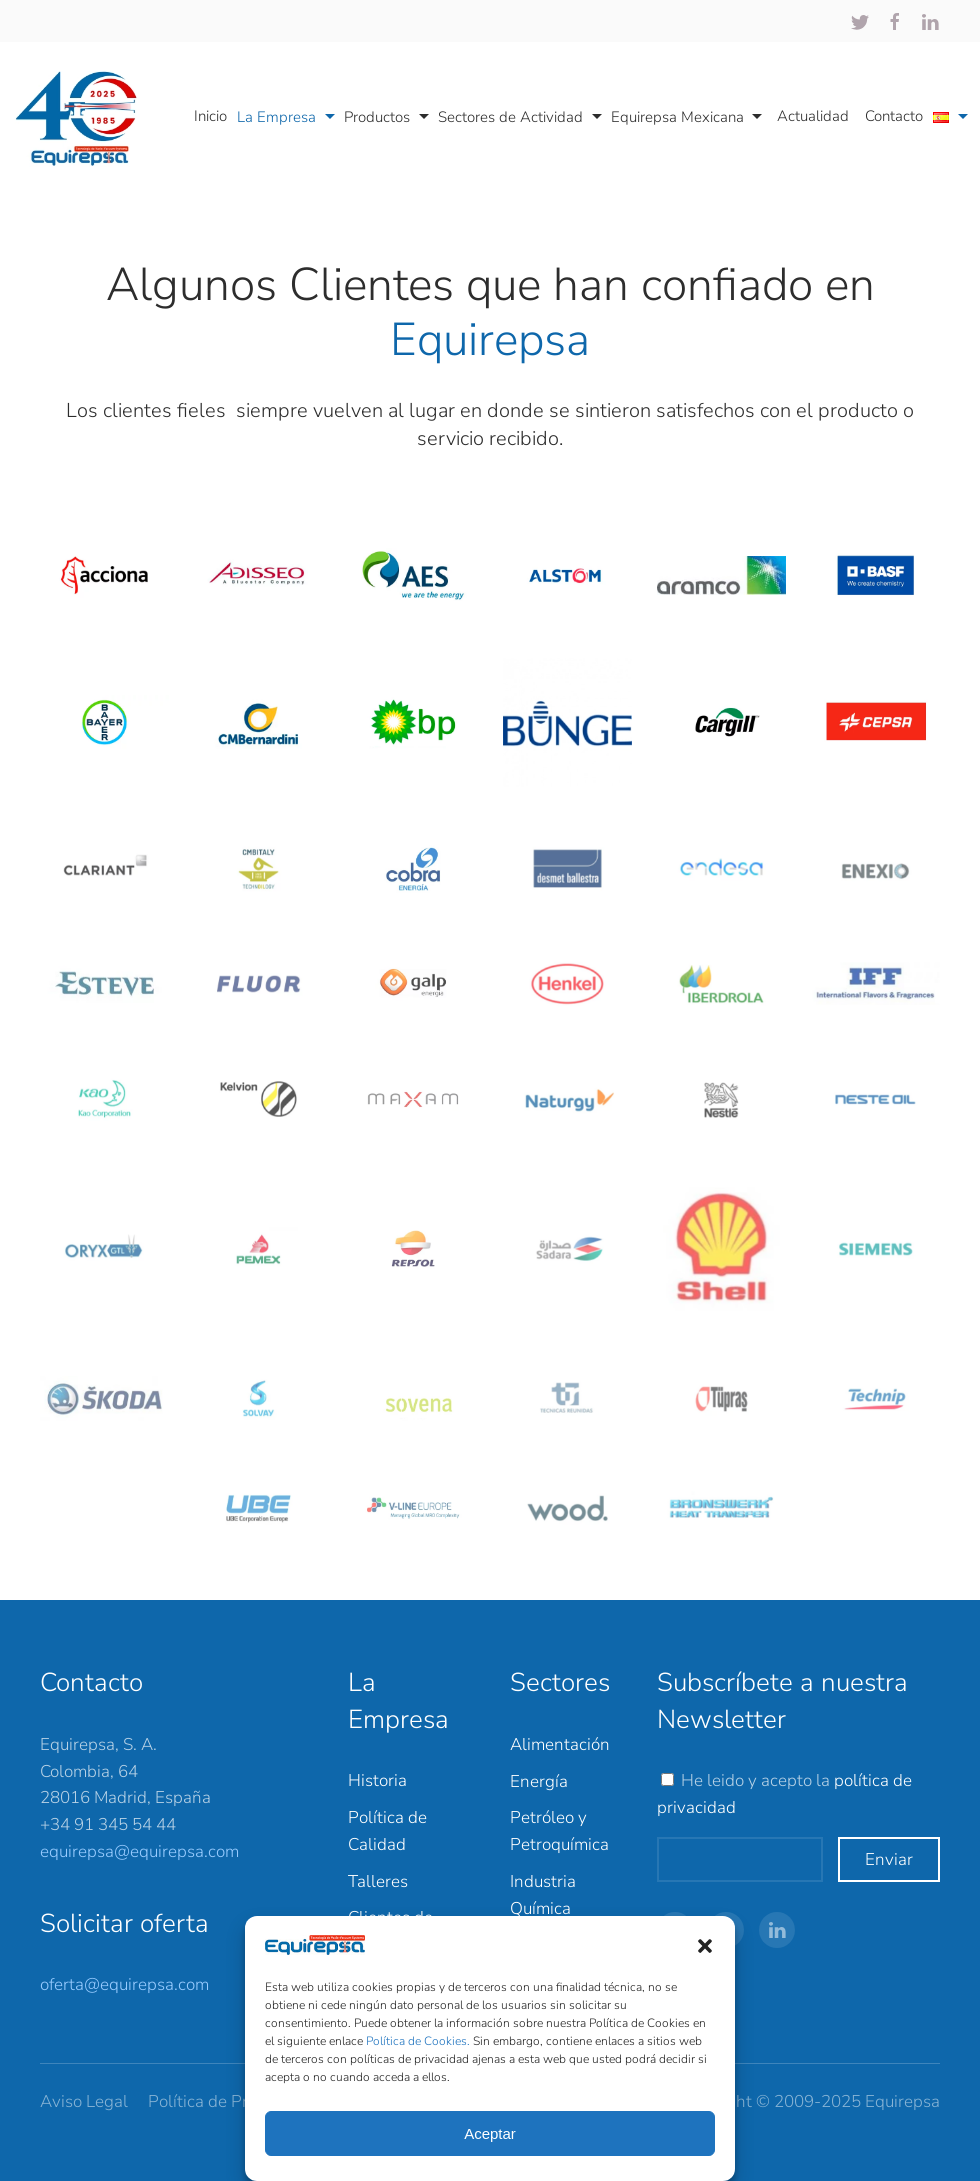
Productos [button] (389, 117)
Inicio (210, 116)
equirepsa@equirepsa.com (139, 1851)
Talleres (378, 1881)
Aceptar (490, 2133)
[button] (705, 1945)
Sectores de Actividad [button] (522, 117)
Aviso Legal (84, 2101)
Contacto (894, 116)
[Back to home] (84, 117)
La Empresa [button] (288, 117)
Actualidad (813, 116)
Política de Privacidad (229, 2101)
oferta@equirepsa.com (124, 1984)
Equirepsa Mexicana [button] (689, 117)
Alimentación (560, 1744)
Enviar (889, 1859)
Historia (377, 1780)
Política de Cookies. (419, 2041)
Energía (539, 1781)
